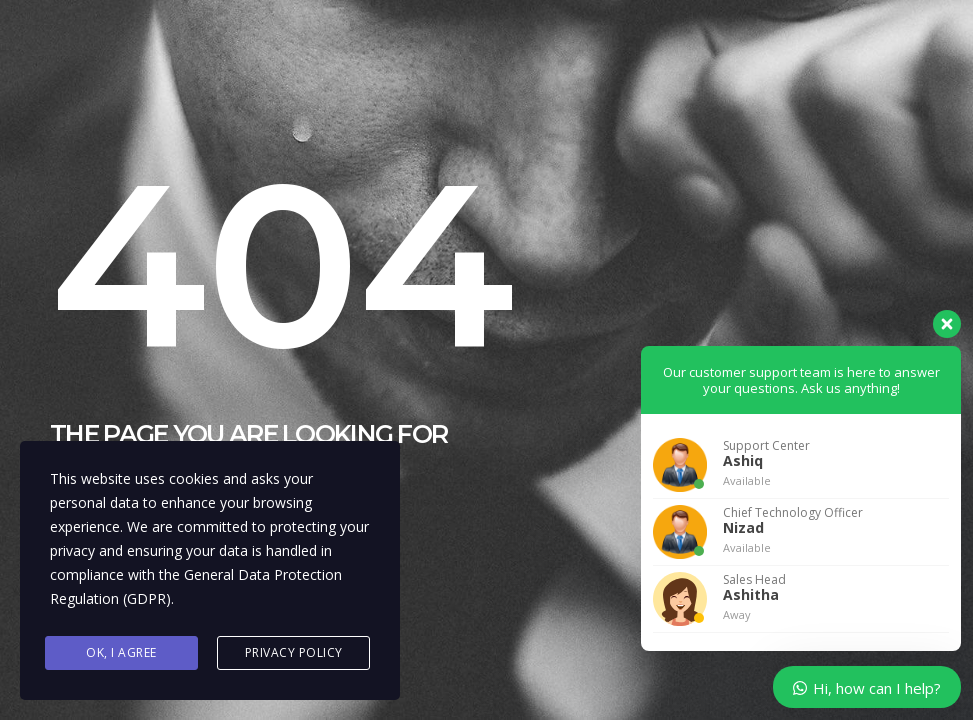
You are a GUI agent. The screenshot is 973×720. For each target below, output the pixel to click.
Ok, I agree (121, 652)
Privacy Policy (294, 652)
